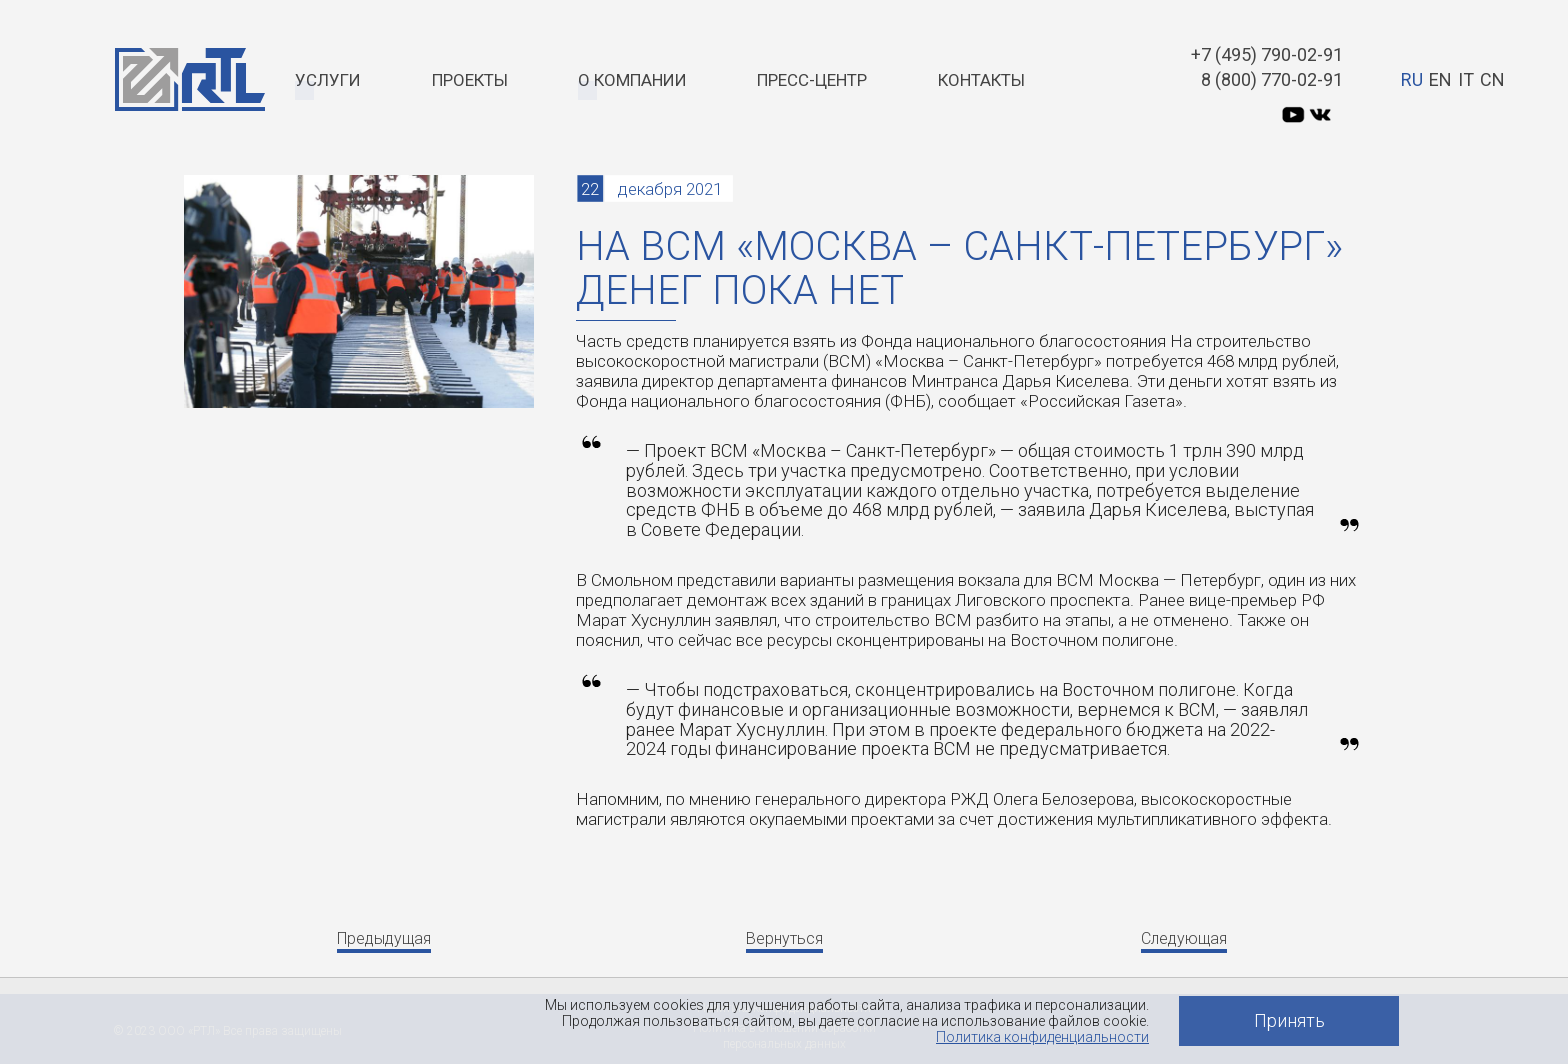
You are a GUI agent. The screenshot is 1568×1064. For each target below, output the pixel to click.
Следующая (1184, 938)
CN (1492, 79)
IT (1466, 79)
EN (1440, 79)
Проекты (470, 80)
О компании (632, 80)
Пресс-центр (812, 80)
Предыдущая (384, 938)
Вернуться (784, 938)
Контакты (981, 80)
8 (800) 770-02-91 (1272, 79)
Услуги (328, 80)
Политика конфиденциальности (1042, 1037)
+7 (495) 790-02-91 (1267, 54)
